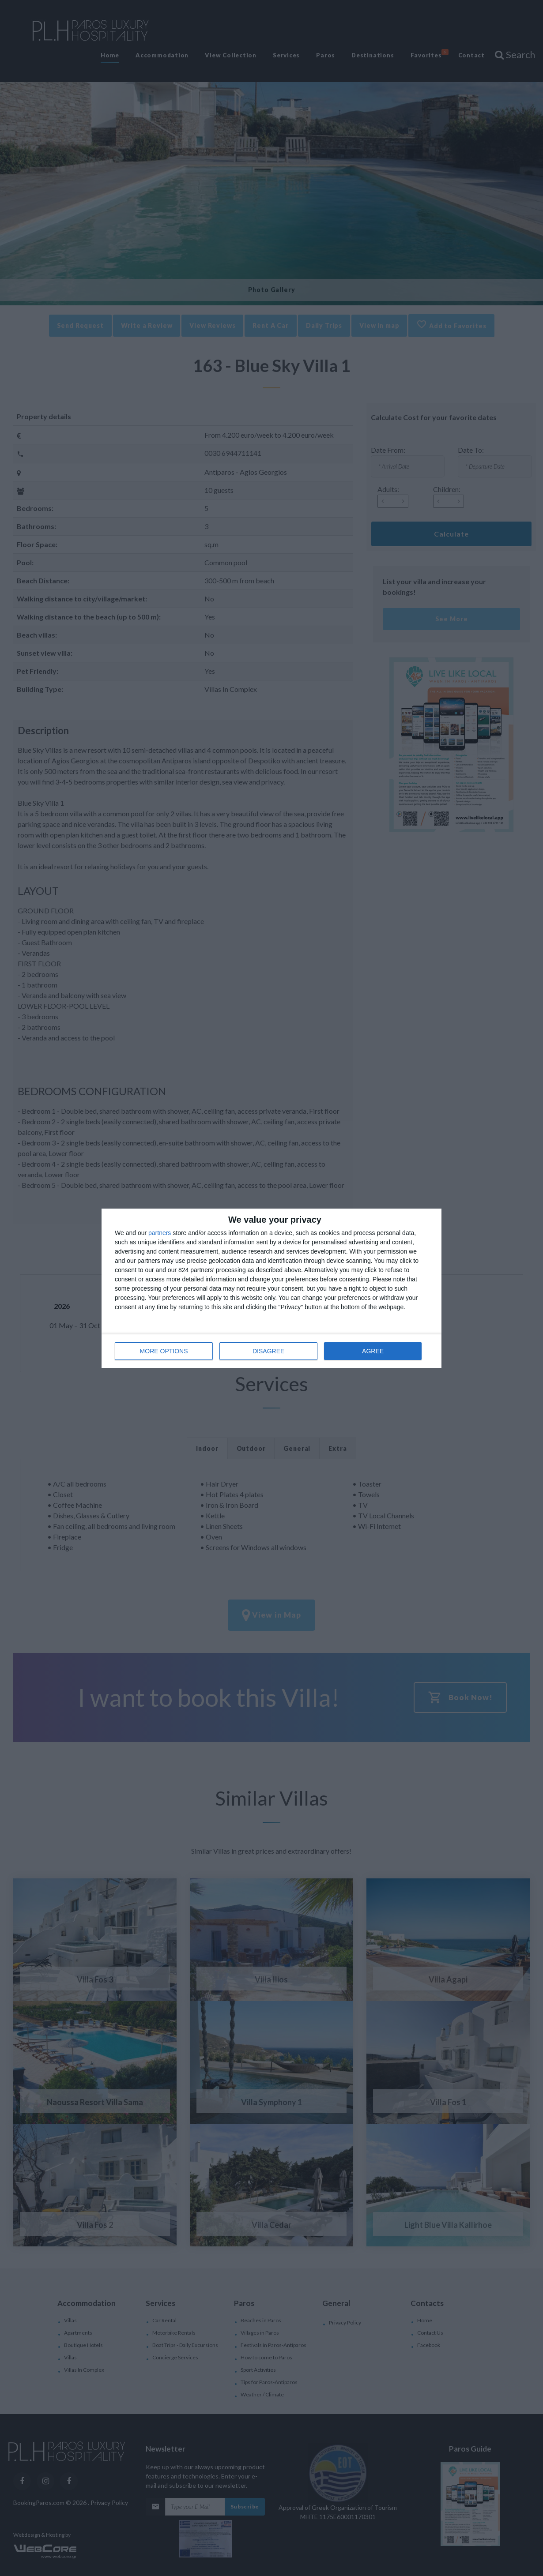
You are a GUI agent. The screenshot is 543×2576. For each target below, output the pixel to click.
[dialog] (271, 1288)
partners (159, 1233)
